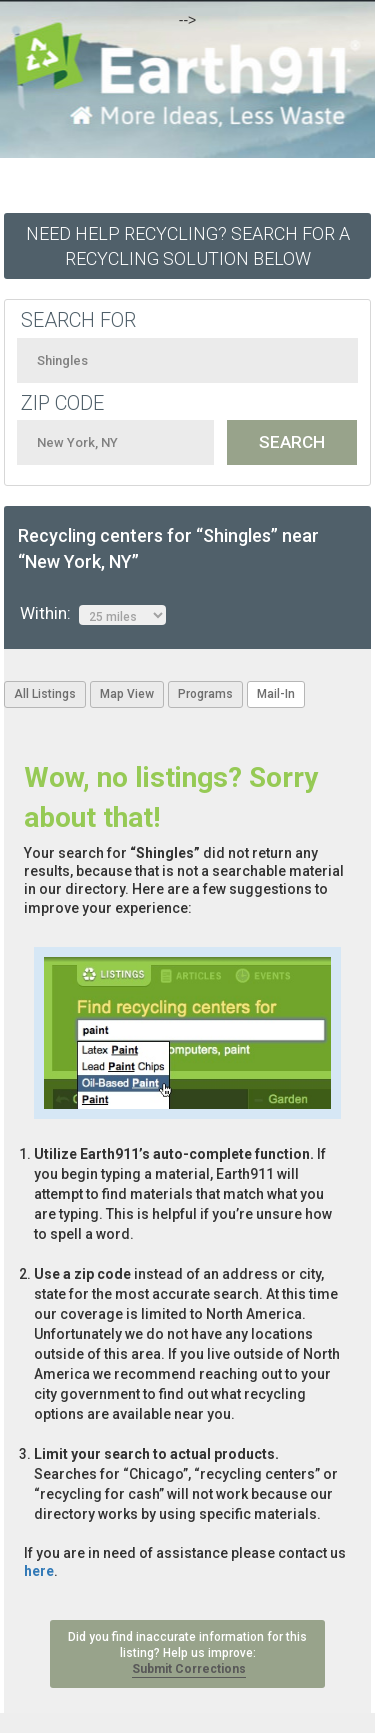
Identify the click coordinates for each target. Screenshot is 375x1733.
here (39, 1571)
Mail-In (276, 694)
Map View (127, 694)
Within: (93, 614)
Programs (205, 694)
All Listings (45, 694)
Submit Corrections (189, 1669)
